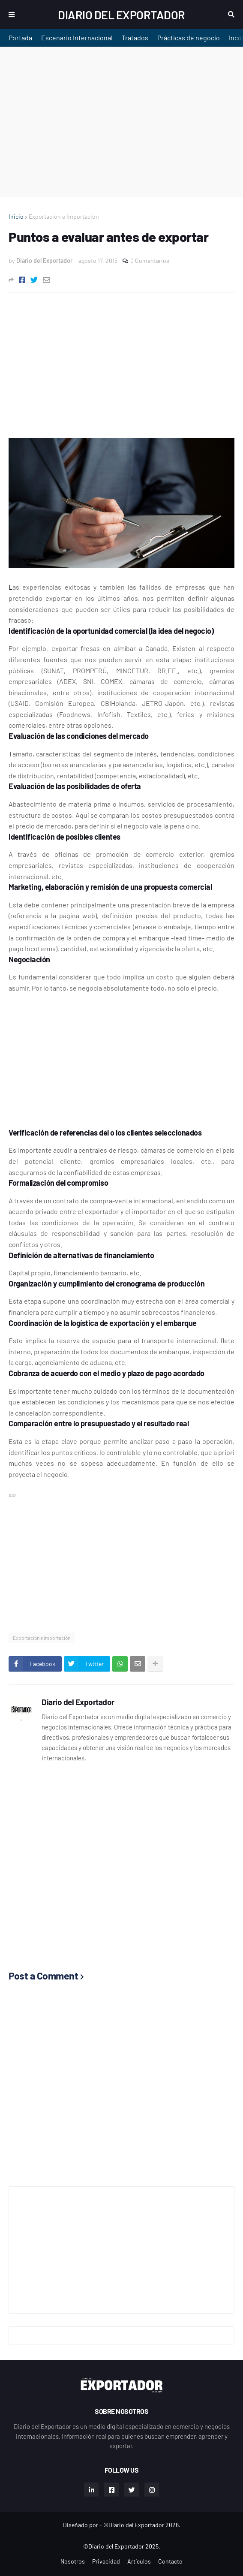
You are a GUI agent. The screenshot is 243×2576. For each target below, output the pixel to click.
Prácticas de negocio (188, 37)
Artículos (139, 2561)
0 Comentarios (149, 260)
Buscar (231, 14)
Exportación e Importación (64, 216)
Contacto (170, 2561)
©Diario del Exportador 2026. (141, 2524)
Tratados (135, 37)
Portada (20, 37)
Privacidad (106, 2561)
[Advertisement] (121, 122)
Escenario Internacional (77, 37)
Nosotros (72, 2561)
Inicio (16, 216)
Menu (11, 14)
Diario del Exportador (121, 14)
